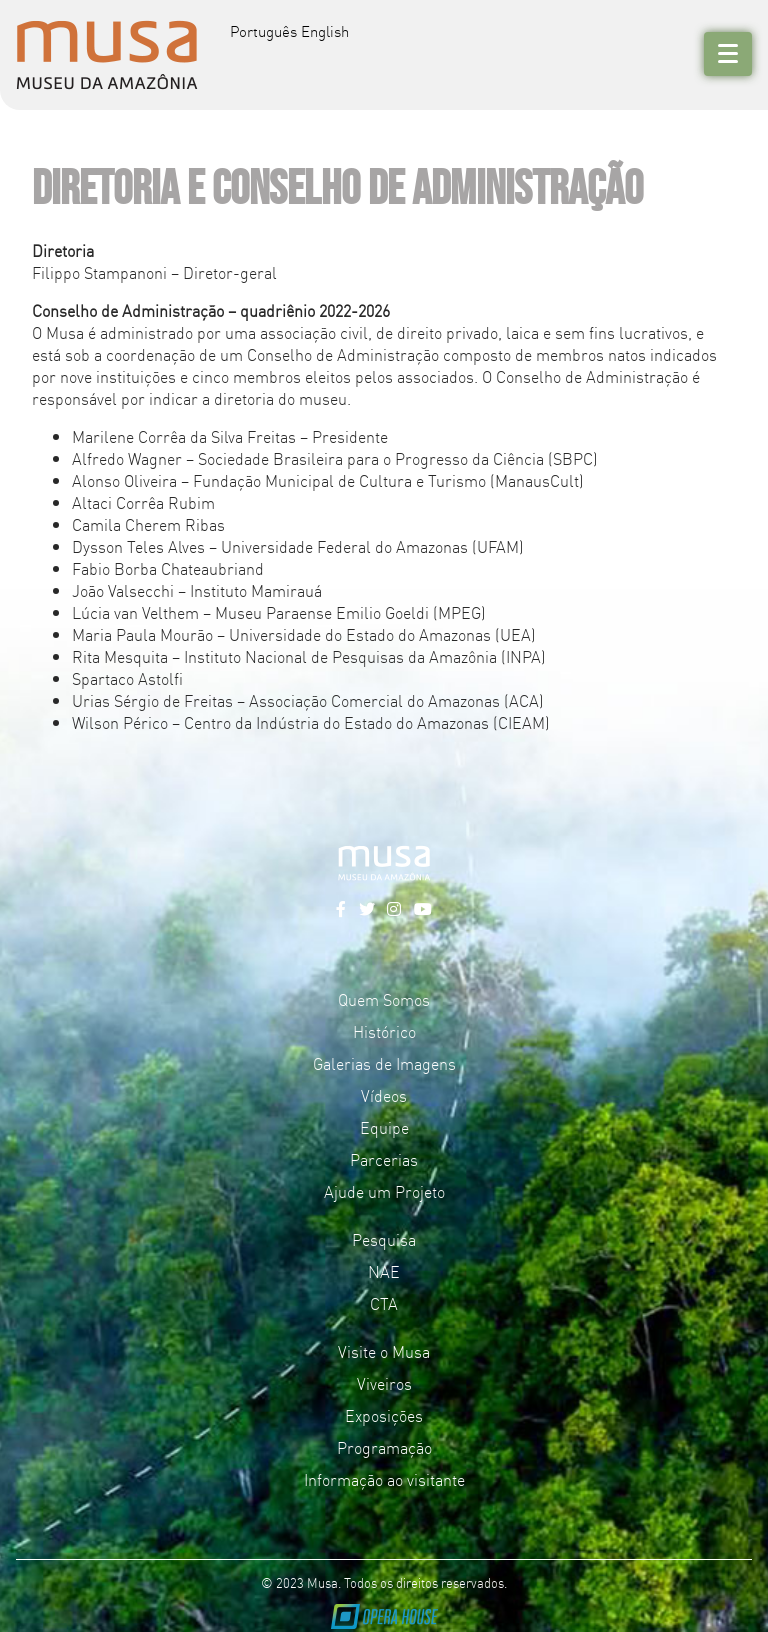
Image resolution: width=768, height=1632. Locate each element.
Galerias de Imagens (384, 1063)
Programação (384, 1447)
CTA (384, 1303)
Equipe (384, 1127)
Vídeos (384, 1095)
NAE (384, 1271)
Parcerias (384, 1159)
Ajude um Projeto (384, 1191)
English (325, 30)
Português (263, 30)
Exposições (384, 1415)
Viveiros (384, 1383)
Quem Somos (384, 999)
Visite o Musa (384, 1351)
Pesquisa (384, 1239)
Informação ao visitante (384, 1479)
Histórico (384, 1031)
